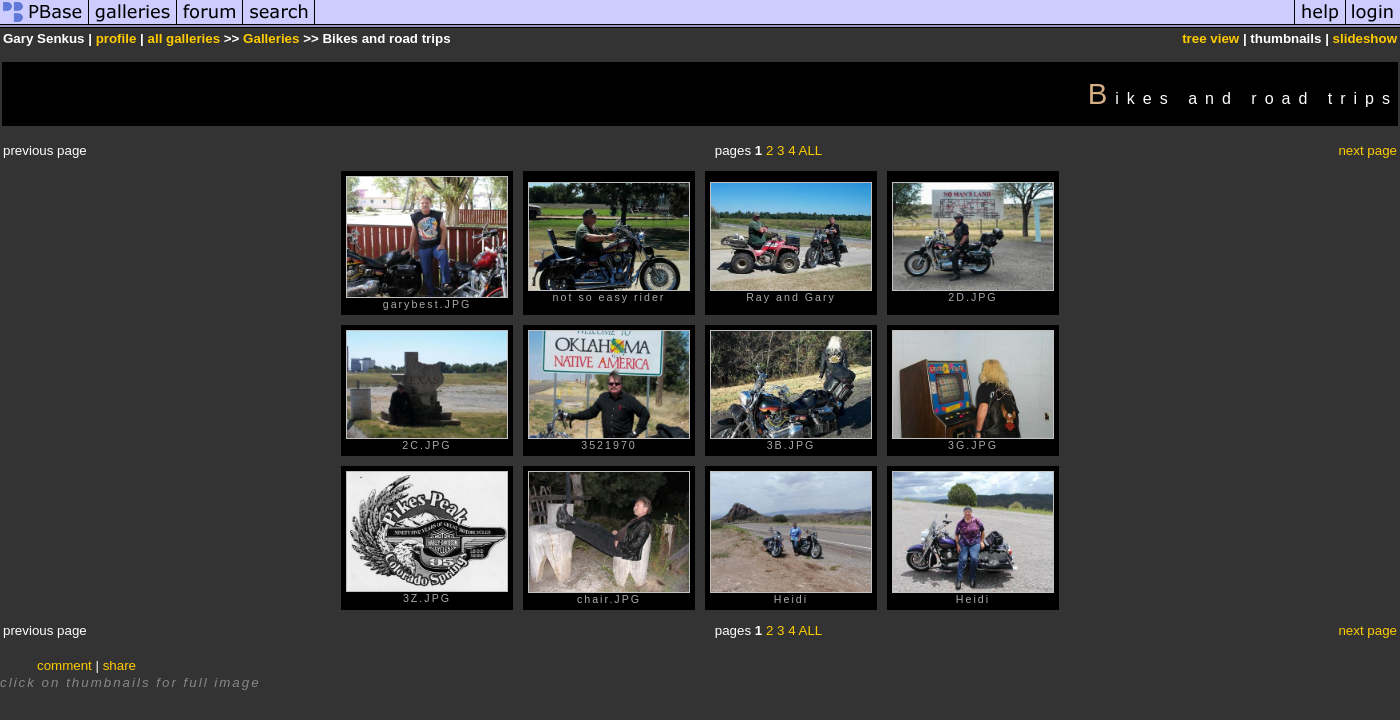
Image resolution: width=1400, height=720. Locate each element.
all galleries (184, 38)
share (119, 665)
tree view (1210, 38)
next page (1367, 150)
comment (64, 665)
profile (116, 38)
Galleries (271, 38)
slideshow (1365, 38)
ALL (811, 150)
